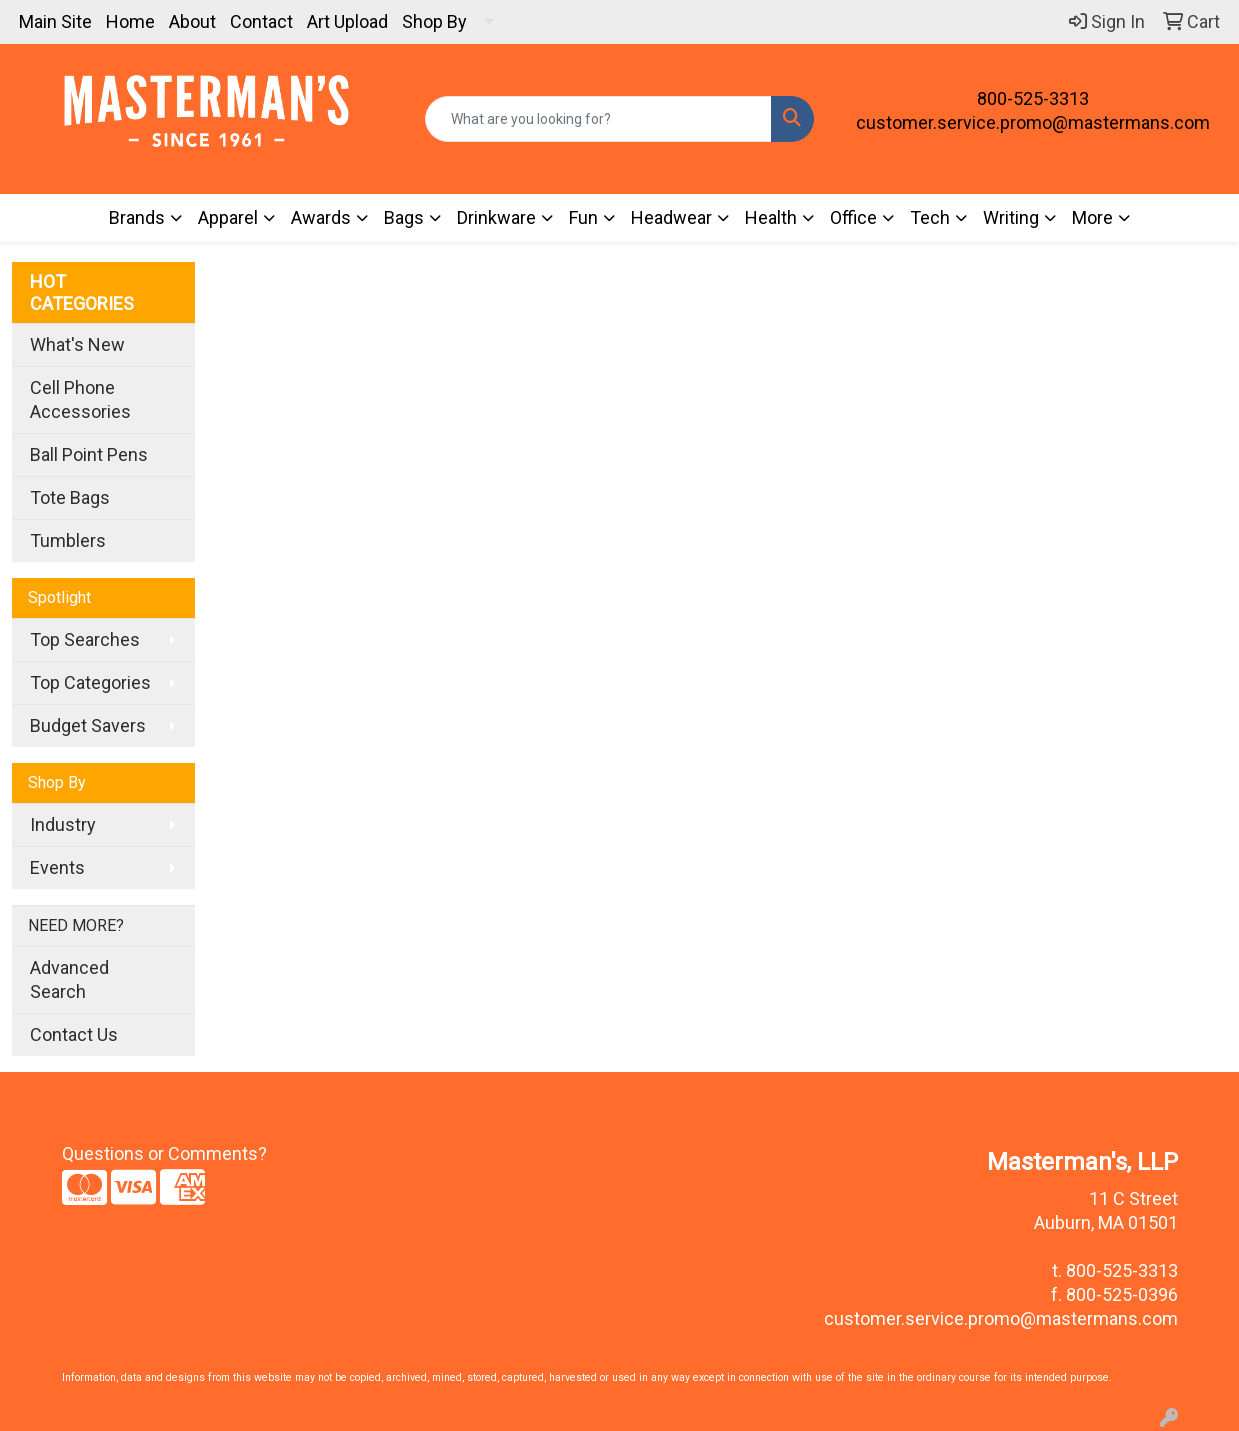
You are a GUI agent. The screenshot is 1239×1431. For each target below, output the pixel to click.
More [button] (1092, 217)
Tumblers (68, 540)
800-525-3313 (1033, 98)
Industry (63, 824)
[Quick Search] (598, 119)
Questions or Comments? (164, 1153)
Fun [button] (583, 217)
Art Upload (347, 21)
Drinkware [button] (496, 217)
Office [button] (853, 217)
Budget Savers (88, 725)
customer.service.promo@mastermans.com (1033, 122)
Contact (261, 21)
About (192, 21)
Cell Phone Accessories (80, 399)
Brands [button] (137, 217)
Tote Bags (70, 497)
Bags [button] (404, 217)
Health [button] (771, 217)
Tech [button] (930, 217)
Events (57, 867)
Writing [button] (1011, 217)
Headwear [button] (671, 217)
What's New (77, 344)
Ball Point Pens (89, 454)
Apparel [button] (228, 217)
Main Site (55, 21)
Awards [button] (321, 217)
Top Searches (85, 639)
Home (130, 21)
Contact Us (74, 1034)
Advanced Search (69, 979)
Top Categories (90, 682)
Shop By (434, 21)
